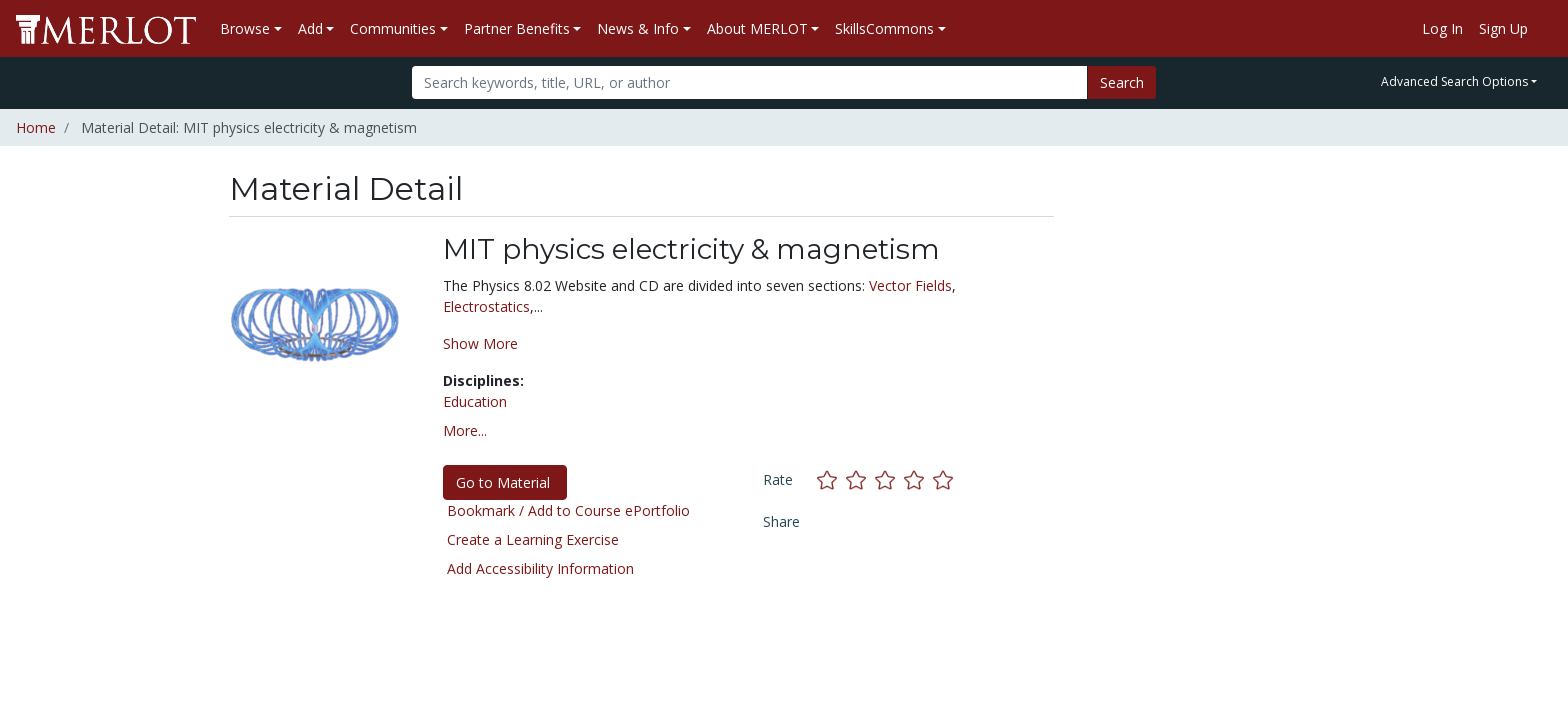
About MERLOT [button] (757, 28)
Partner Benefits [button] (517, 28)
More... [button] (465, 430)
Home (36, 127)
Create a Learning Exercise (533, 539)
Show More (480, 343)
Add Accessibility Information (540, 568)
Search (1122, 82)
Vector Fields (910, 285)
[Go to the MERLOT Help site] (1544, 29)
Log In (1442, 28)
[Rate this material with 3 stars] (889, 479)
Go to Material (505, 482)
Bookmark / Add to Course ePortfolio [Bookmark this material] (568, 510)
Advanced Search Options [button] (1454, 81)
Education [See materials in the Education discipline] (475, 401)
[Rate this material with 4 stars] (918, 479)
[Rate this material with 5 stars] (945, 479)
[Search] (749, 82)
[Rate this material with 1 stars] (831, 479)
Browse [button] (245, 28)
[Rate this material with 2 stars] (860, 479)
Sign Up (1503, 28)
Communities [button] (393, 28)
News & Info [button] (638, 28)
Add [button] (310, 28)
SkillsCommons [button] (884, 28)
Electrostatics (486, 306)
